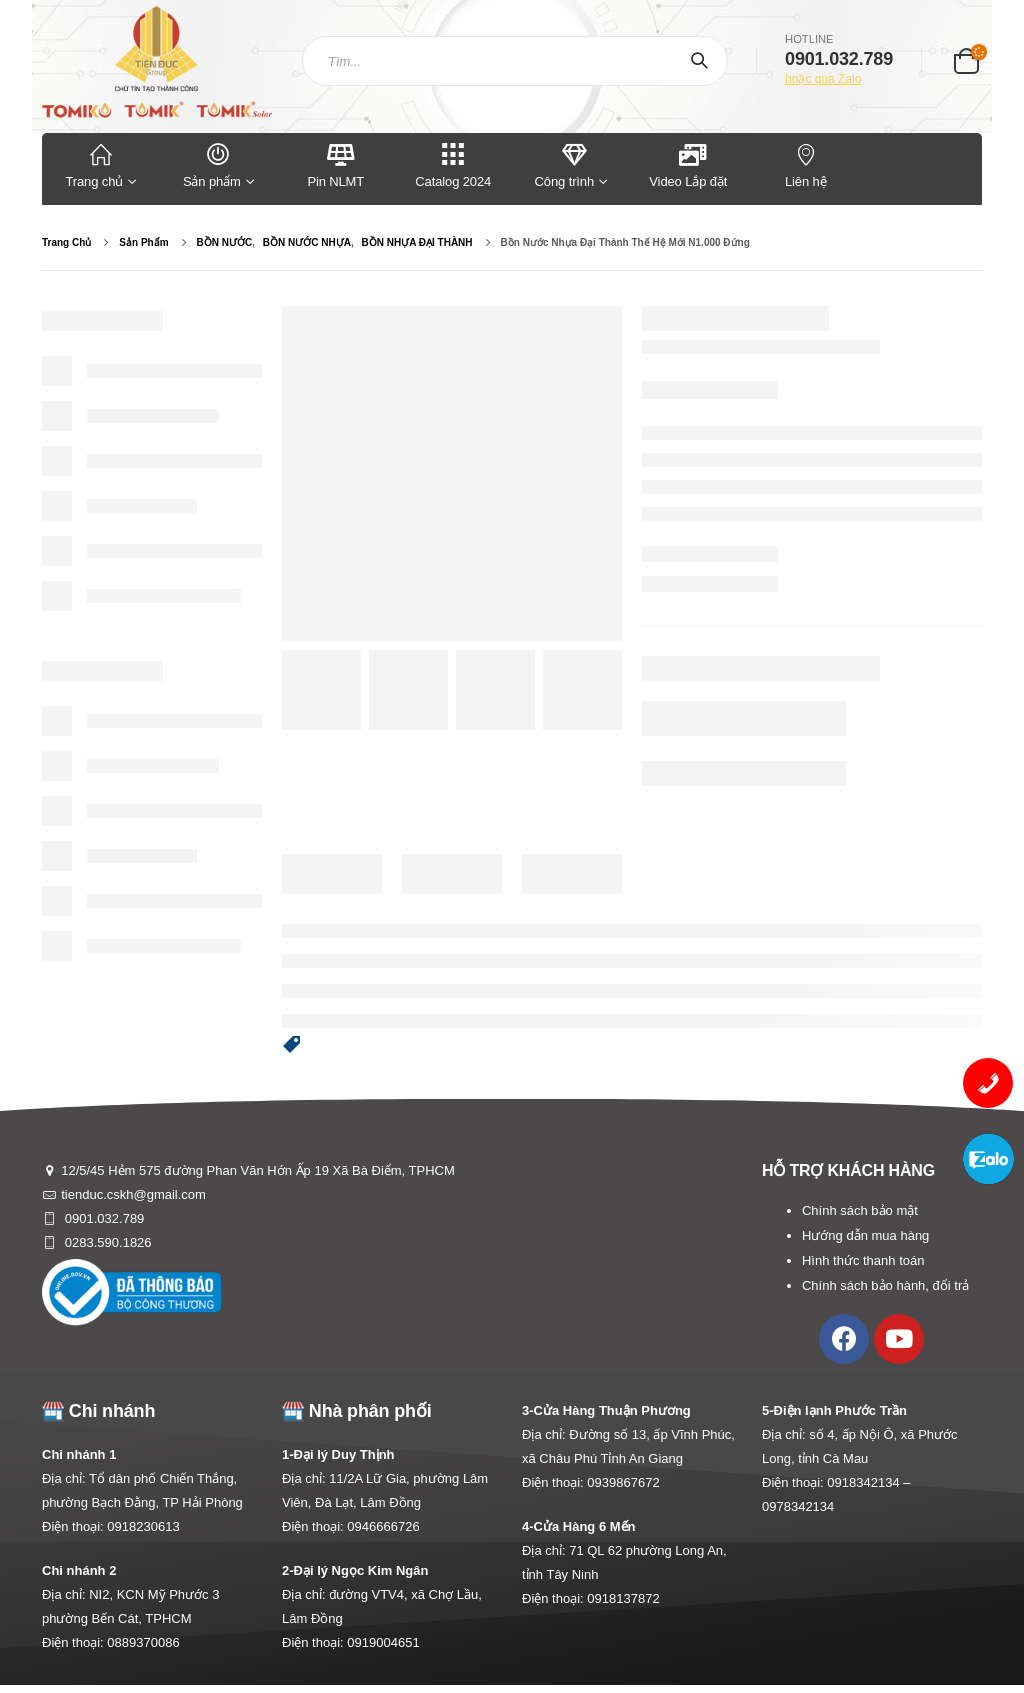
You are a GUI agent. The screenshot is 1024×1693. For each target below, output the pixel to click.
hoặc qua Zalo (823, 79)
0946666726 (383, 1526)
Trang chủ (101, 164)
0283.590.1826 (106, 1242)
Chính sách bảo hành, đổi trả (885, 1285)
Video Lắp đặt (688, 164)
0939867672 (623, 1482)
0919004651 (383, 1642)
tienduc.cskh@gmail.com (133, 1194)
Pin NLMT (335, 164)
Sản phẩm (219, 164)
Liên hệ (806, 164)
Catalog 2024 (454, 164)
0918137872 (623, 1598)
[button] (292, 1046)
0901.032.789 (102, 1218)
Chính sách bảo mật (860, 1210)
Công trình (564, 164)
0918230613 (143, 1526)
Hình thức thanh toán (863, 1260)
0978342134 (798, 1506)
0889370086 (143, 1642)
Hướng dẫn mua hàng (865, 1235)
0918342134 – (868, 1482)
